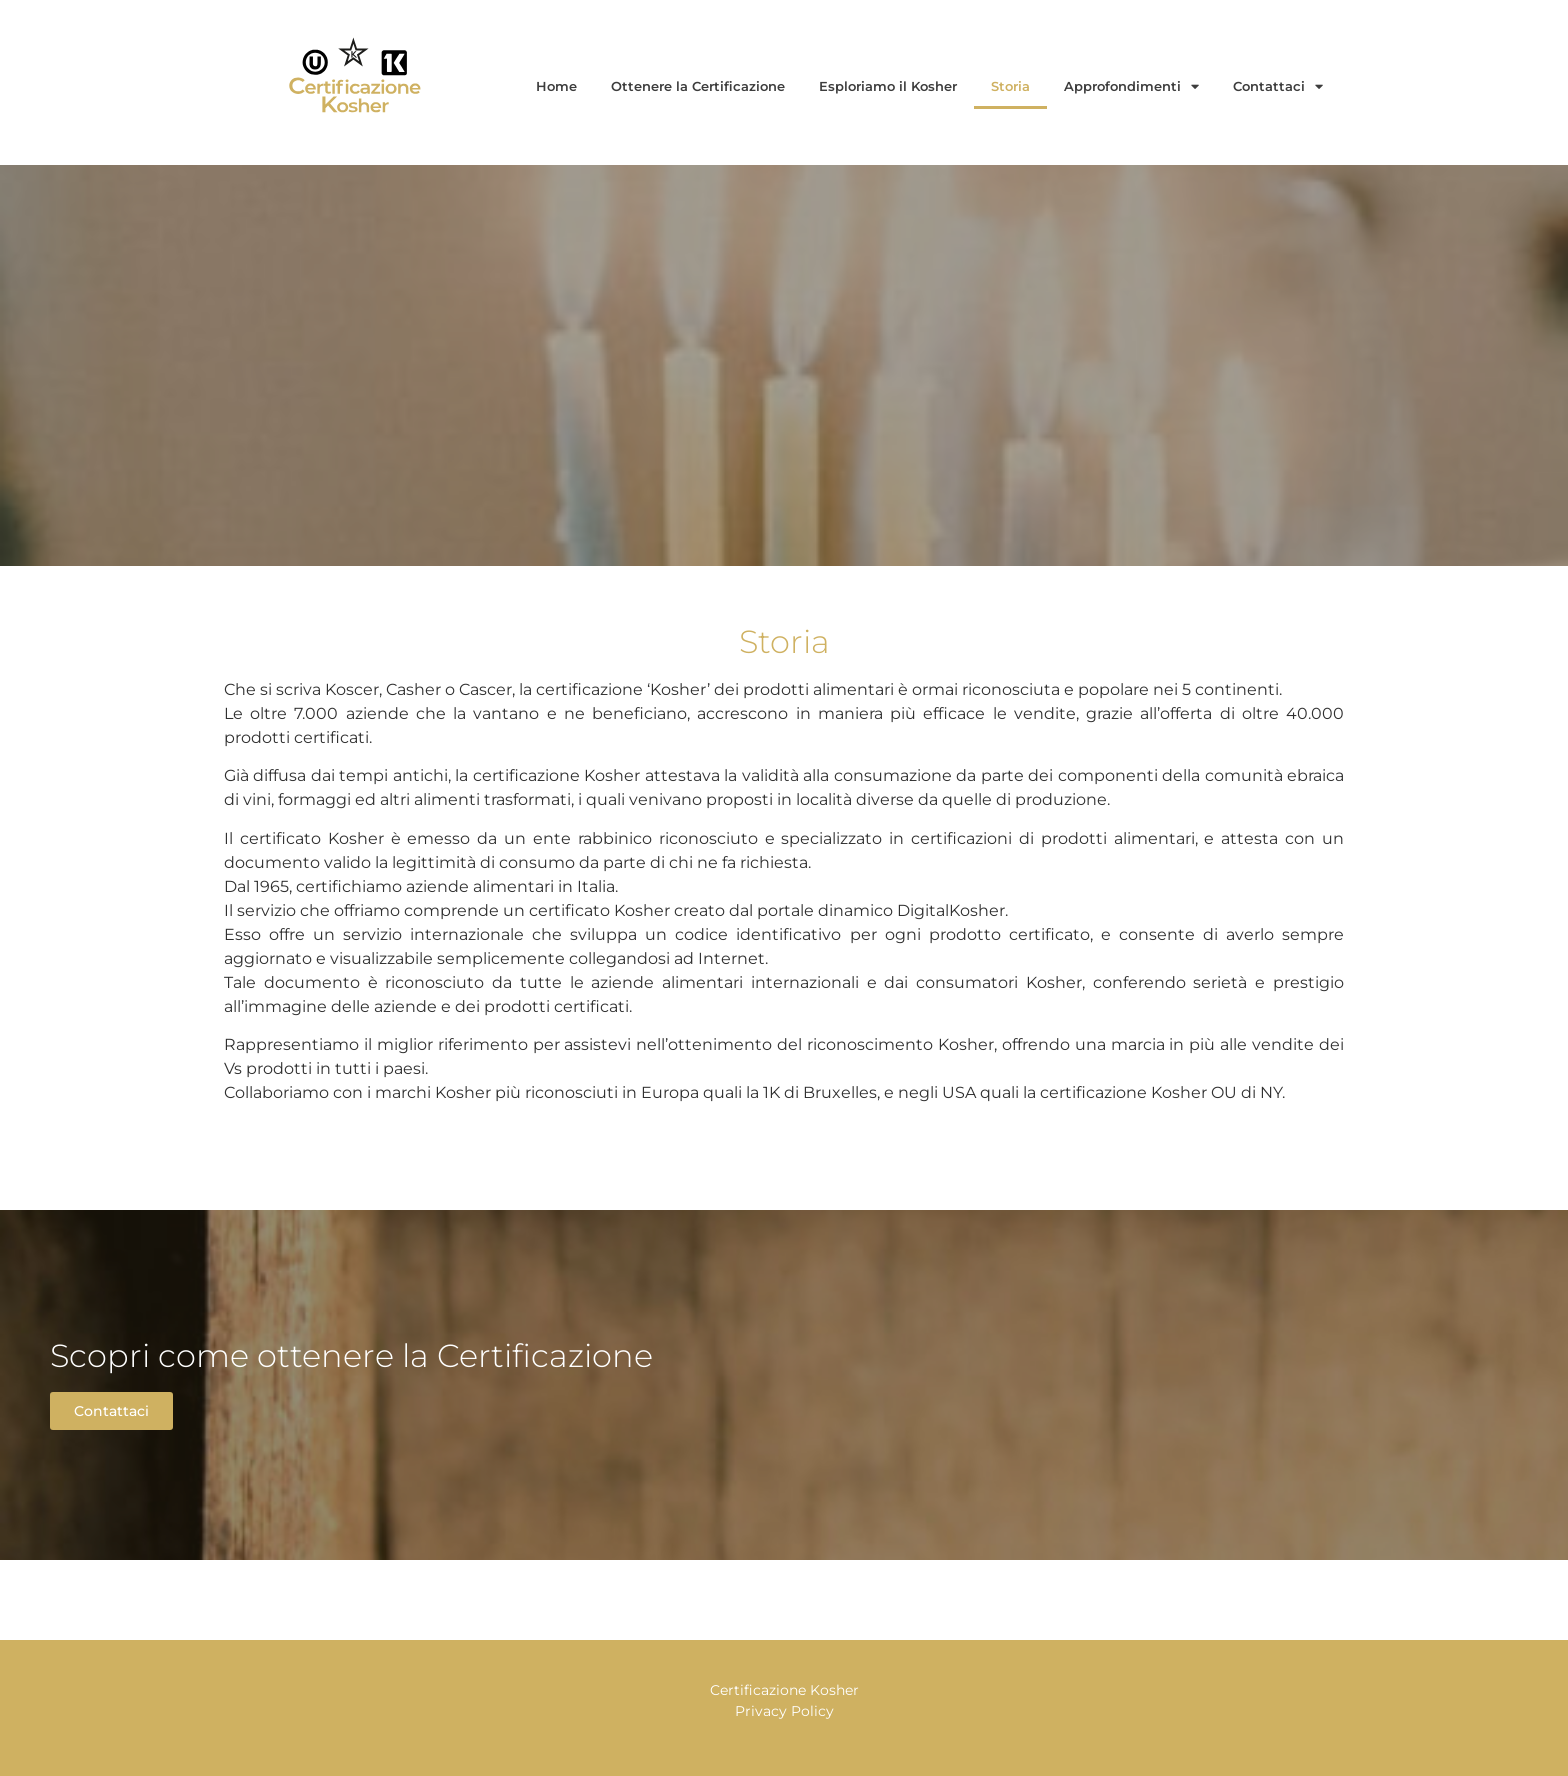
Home (556, 86)
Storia (1010, 86)
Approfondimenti (1131, 86)
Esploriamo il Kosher (888, 86)
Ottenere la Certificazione (698, 86)
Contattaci (1278, 86)
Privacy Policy (784, 1711)
